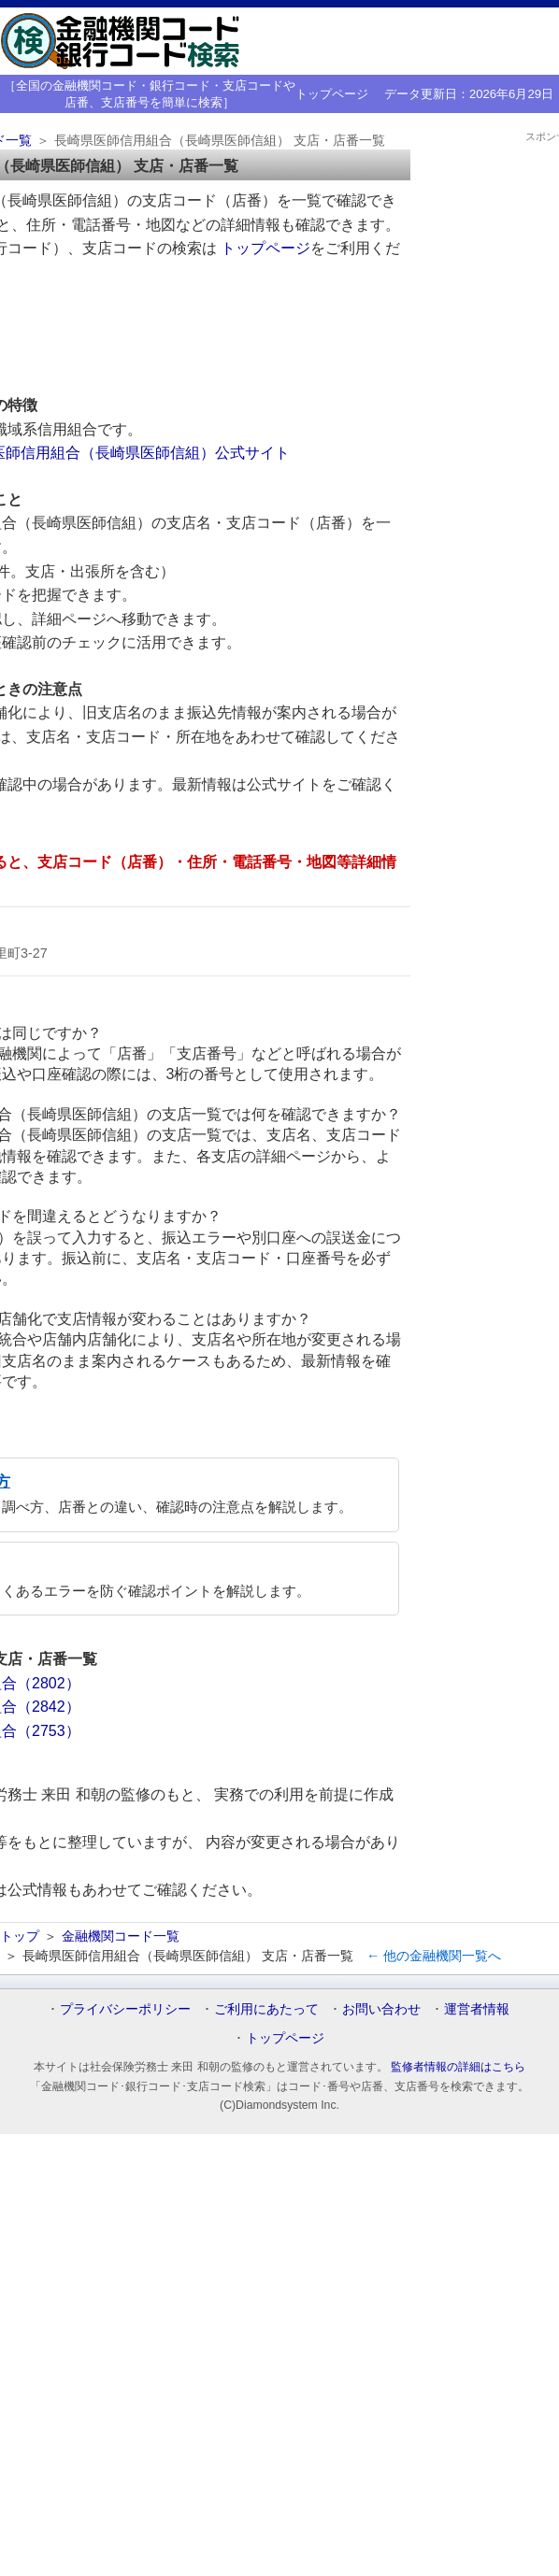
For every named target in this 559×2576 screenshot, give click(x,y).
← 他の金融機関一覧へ (433, 1955)
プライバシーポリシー (125, 2008)
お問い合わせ (381, 2008)
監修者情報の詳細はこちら (458, 2066)
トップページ (331, 94)
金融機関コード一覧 (120, 1935)
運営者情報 (476, 2008)
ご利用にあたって (266, 2008)
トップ (19, 1935)
